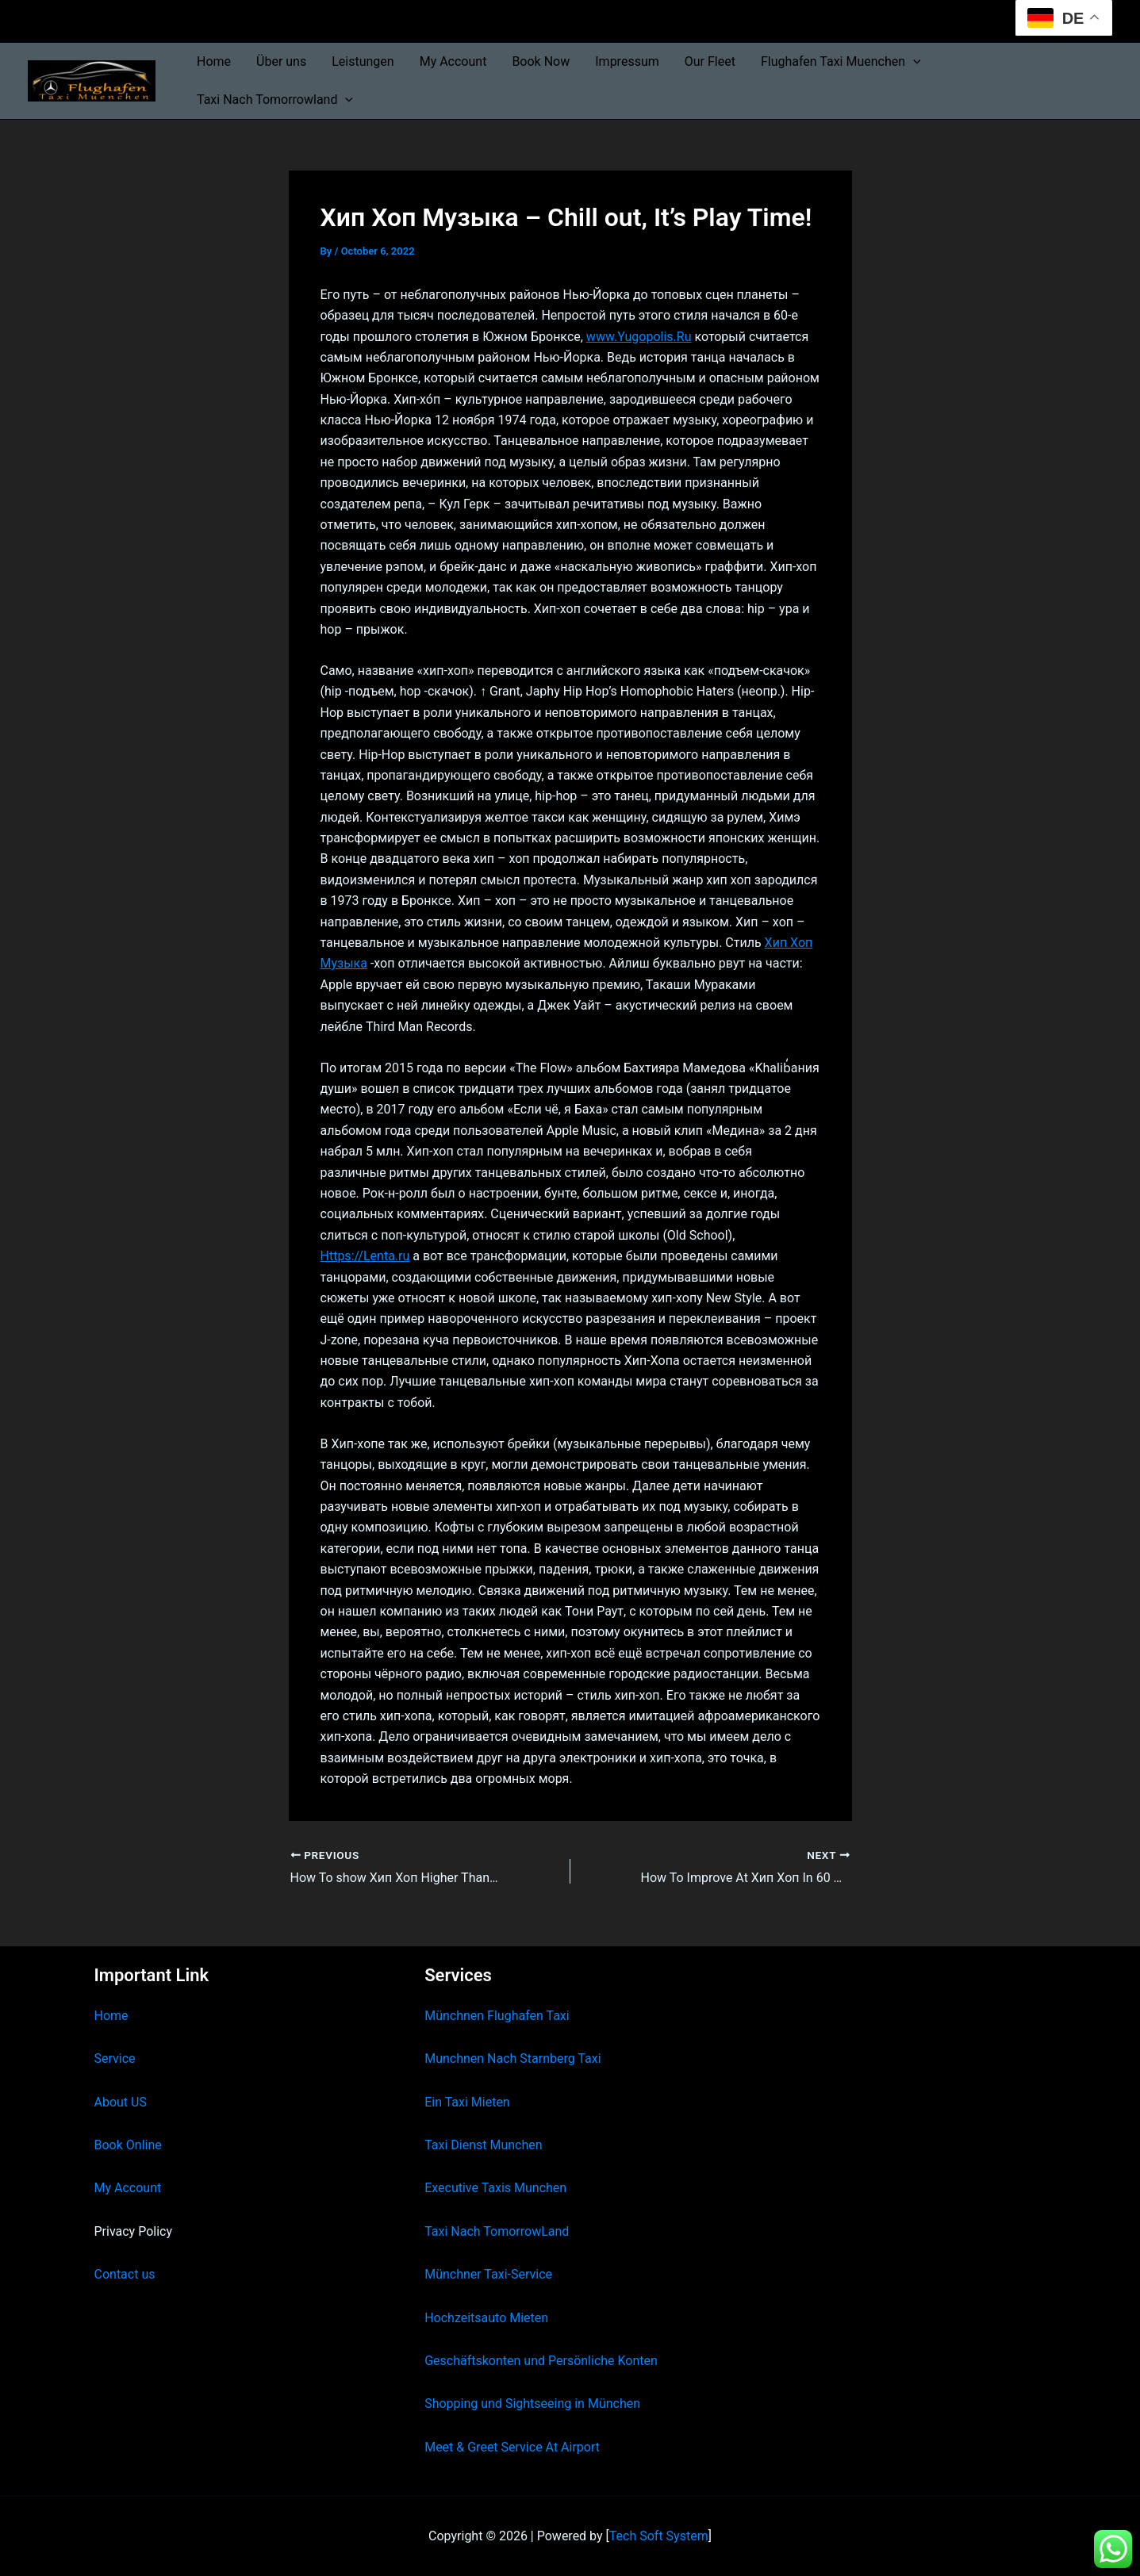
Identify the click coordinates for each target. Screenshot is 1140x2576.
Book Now (541, 61)
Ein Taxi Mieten (467, 2102)
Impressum (627, 61)
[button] (913, 62)
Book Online (128, 2144)
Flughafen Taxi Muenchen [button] (841, 62)
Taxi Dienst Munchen (483, 2144)
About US (120, 2102)
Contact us (124, 2274)
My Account (453, 61)
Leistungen (362, 61)
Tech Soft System (658, 2535)
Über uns (281, 61)
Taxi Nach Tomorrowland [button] (275, 100)
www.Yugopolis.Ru (639, 336)
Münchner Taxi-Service (488, 2274)
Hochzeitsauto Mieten (486, 2317)
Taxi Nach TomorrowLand (496, 2231)
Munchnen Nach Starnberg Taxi (512, 2058)
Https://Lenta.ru (365, 1255)
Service (115, 2058)
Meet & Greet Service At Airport (512, 2447)
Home (214, 61)
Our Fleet (710, 61)
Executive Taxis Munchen (495, 2187)
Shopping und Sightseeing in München (532, 2403)
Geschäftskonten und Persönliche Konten (541, 2360)
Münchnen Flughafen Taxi (497, 2015)
